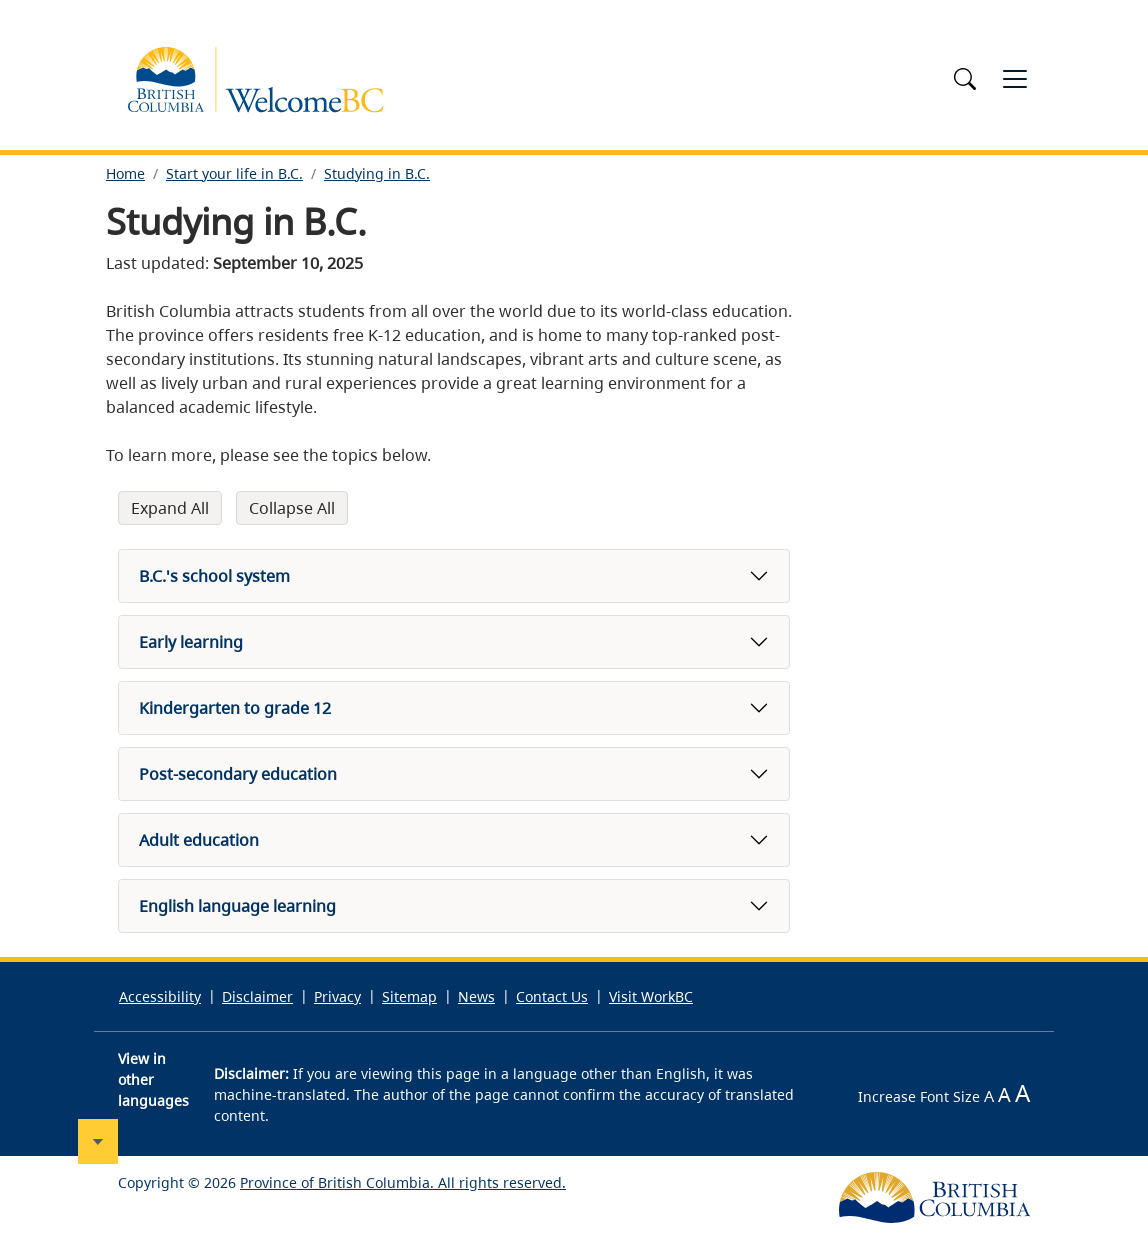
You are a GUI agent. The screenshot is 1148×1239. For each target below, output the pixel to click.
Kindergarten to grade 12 (235, 708)
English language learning (237, 906)
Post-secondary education (238, 774)
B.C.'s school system (214, 576)
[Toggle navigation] (1015, 79)
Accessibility (160, 996)
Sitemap (409, 996)
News (476, 996)
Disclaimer (257, 996)
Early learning (191, 642)
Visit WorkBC (651, 996)
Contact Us (552, 996)
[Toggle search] (968, 79)
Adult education (199, 840)
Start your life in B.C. (234, 173)
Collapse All (292, 508)
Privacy (337, 996)
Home (125, 173)
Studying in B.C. (377, 173)
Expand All (170, 508)
